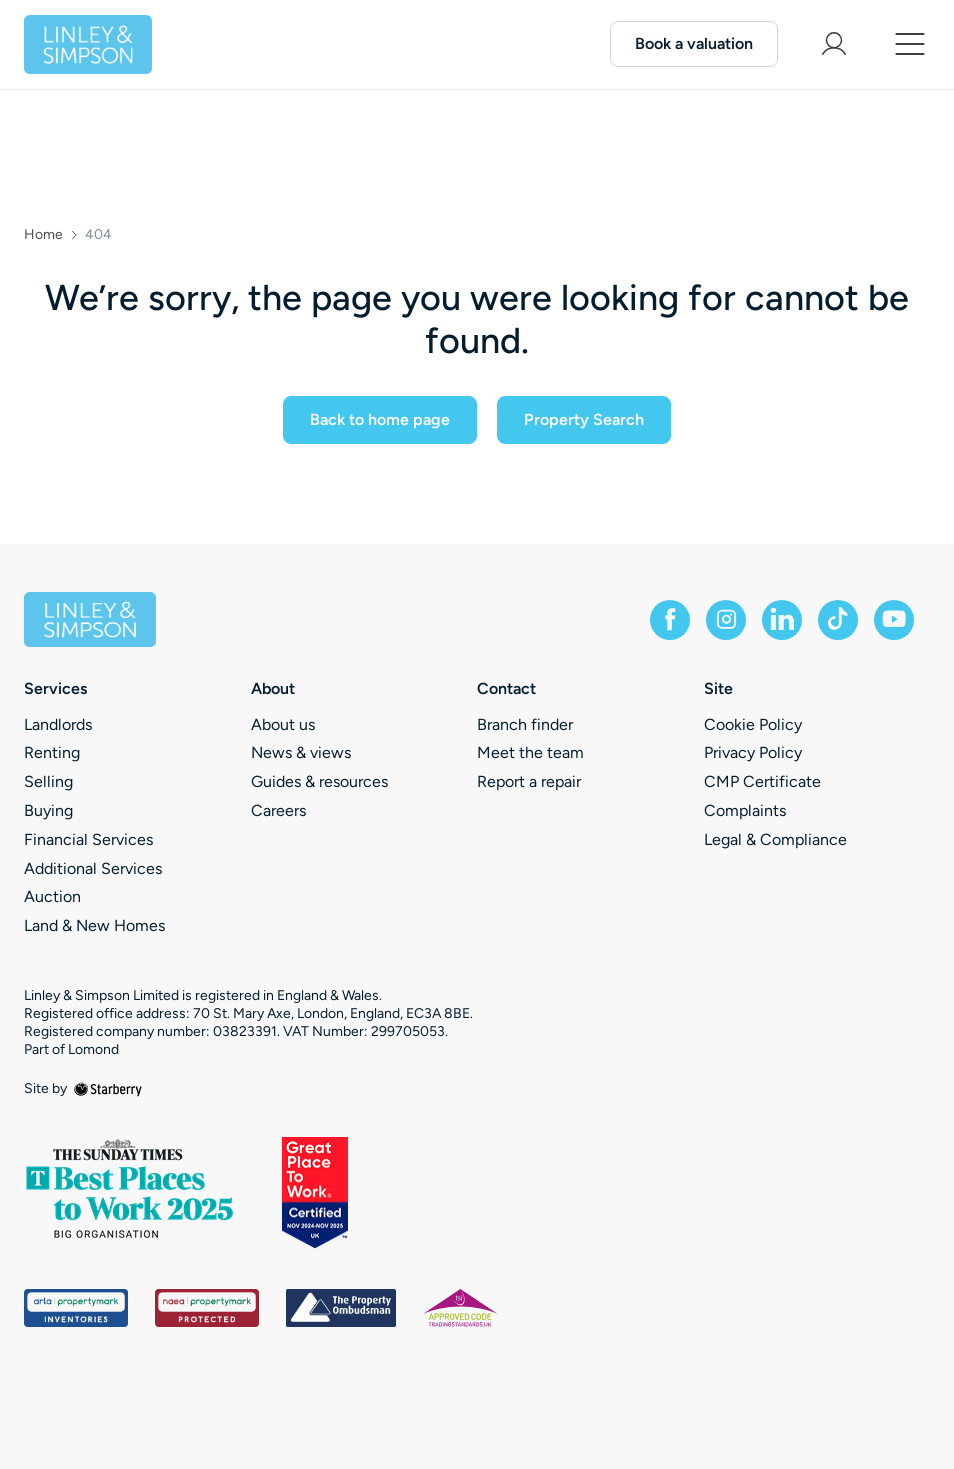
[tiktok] (838, 620)
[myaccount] (834, 44)
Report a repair (529, 781)
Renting (52, 752)
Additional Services (93, 868)
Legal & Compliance (775, 839)
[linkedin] (782, 620)
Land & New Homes (94, 925)
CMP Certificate (762, 781)
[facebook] (670, 620)
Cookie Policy (753, 724)
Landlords (58, 724)
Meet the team (530, 752)
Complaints (745, 810)
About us (283, 724)
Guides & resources (319, 781)
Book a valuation (694, 43)
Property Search (584, 419)
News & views (301, 752)
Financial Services (88, 839)
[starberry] (108, 1088)
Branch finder (525, 724)
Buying (48, 810)
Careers (278, 810)
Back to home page (380, 419)
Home (43, 235)
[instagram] (726, 620)
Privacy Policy (753, 752)
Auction (52, 896)
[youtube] (894, 620)
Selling (48, 781)
